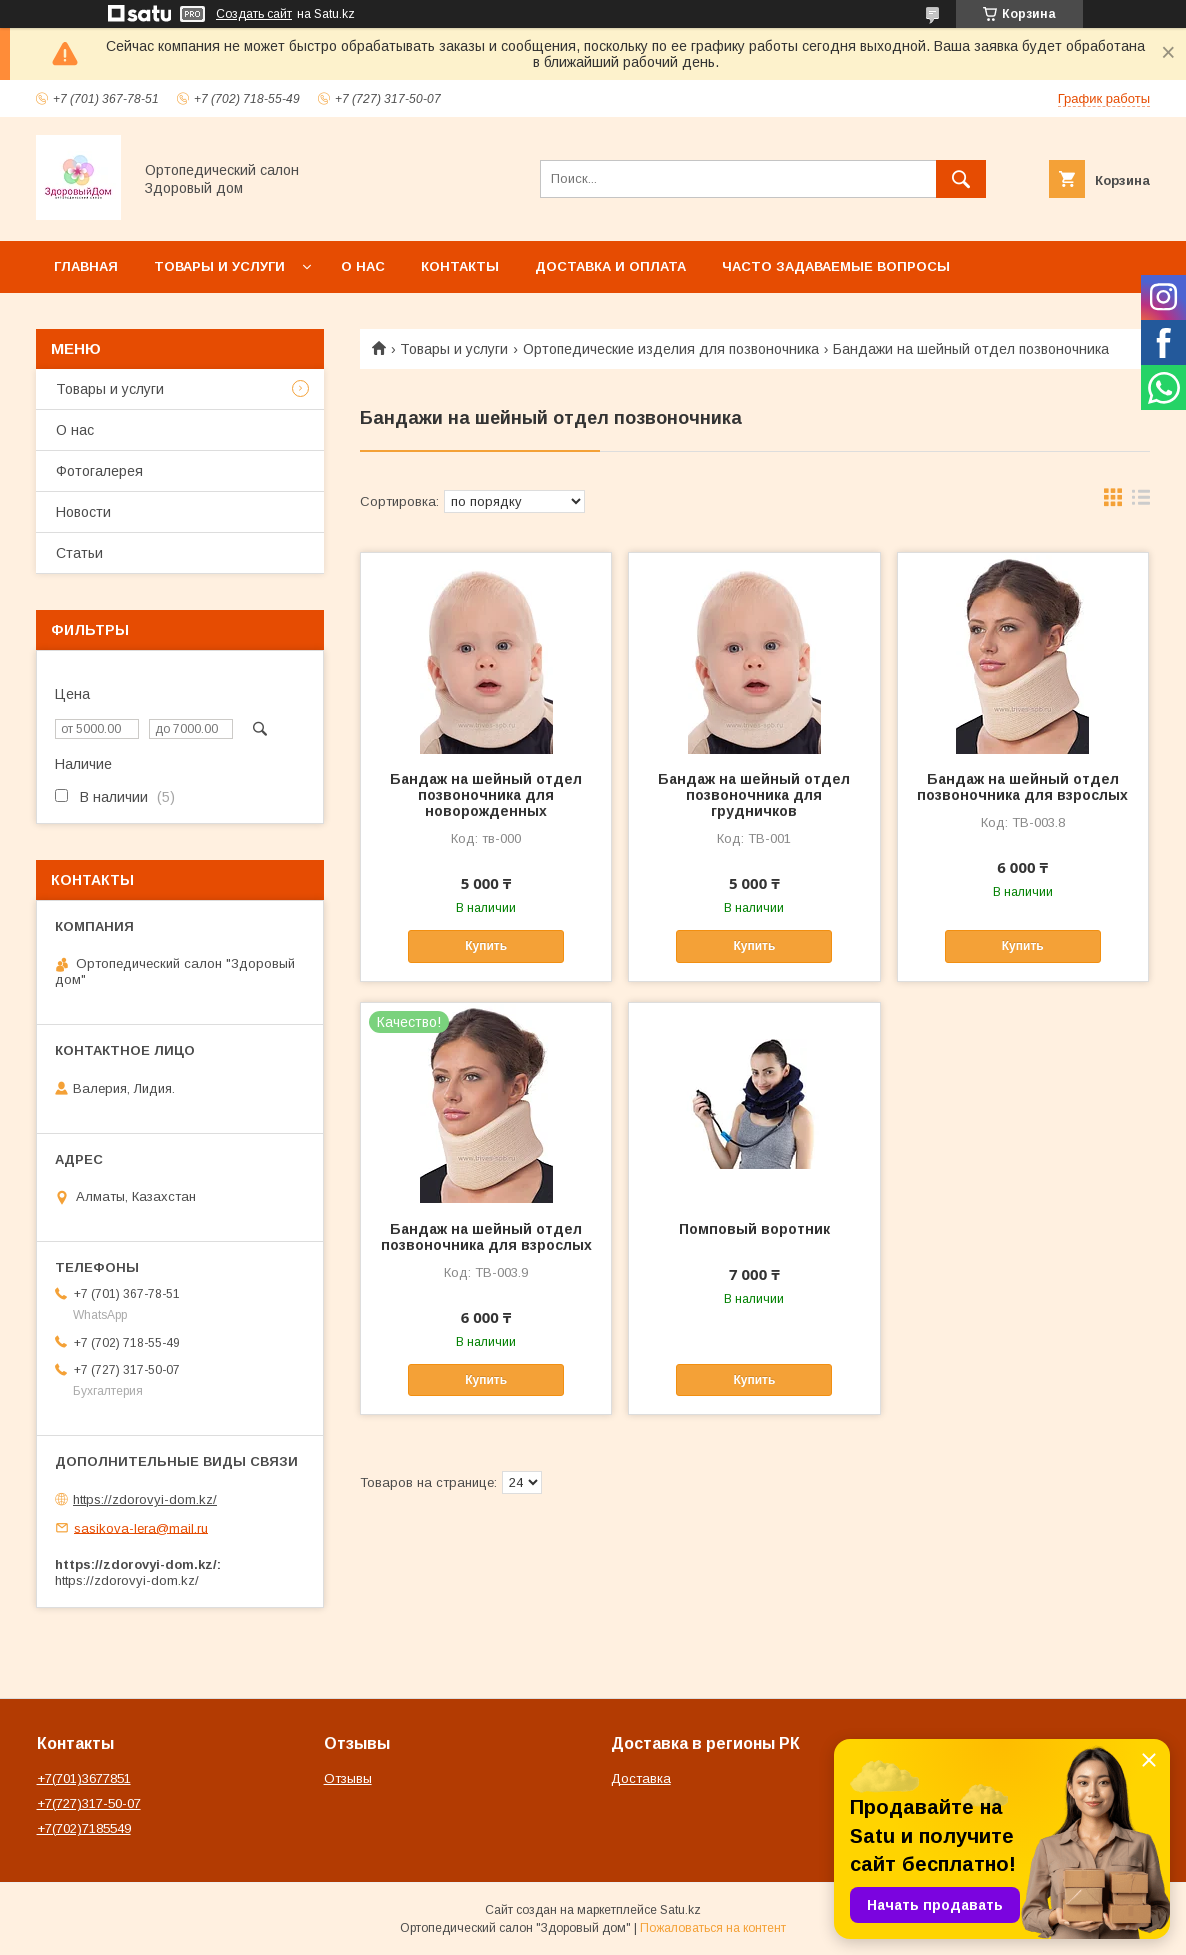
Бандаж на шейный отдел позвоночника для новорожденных (486, 795)
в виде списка (1141, 502)
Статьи (79, 553)
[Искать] (961, 179)
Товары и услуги (219, 266)
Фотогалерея (99, 471)
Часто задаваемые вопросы (836, 266)
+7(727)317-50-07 (89, 1803)
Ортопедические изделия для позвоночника (671, 349)
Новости (83, 512)
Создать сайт (254, 14)
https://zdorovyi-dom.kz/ (145, 1499)
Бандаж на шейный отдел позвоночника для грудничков (754, 795)
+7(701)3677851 (84, 1778)
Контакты (460, 266)
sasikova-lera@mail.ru (141, 1527)
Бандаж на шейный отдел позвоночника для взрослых (1022, 787)
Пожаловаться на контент (713, 1928)
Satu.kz (680, 1910)
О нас (363, 266)
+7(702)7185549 (84, 1828)
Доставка (641, 1778)
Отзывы (348, 1778)
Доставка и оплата (610, 266)
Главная (86, 266)
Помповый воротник (754, 1229)
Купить (486, 946)
